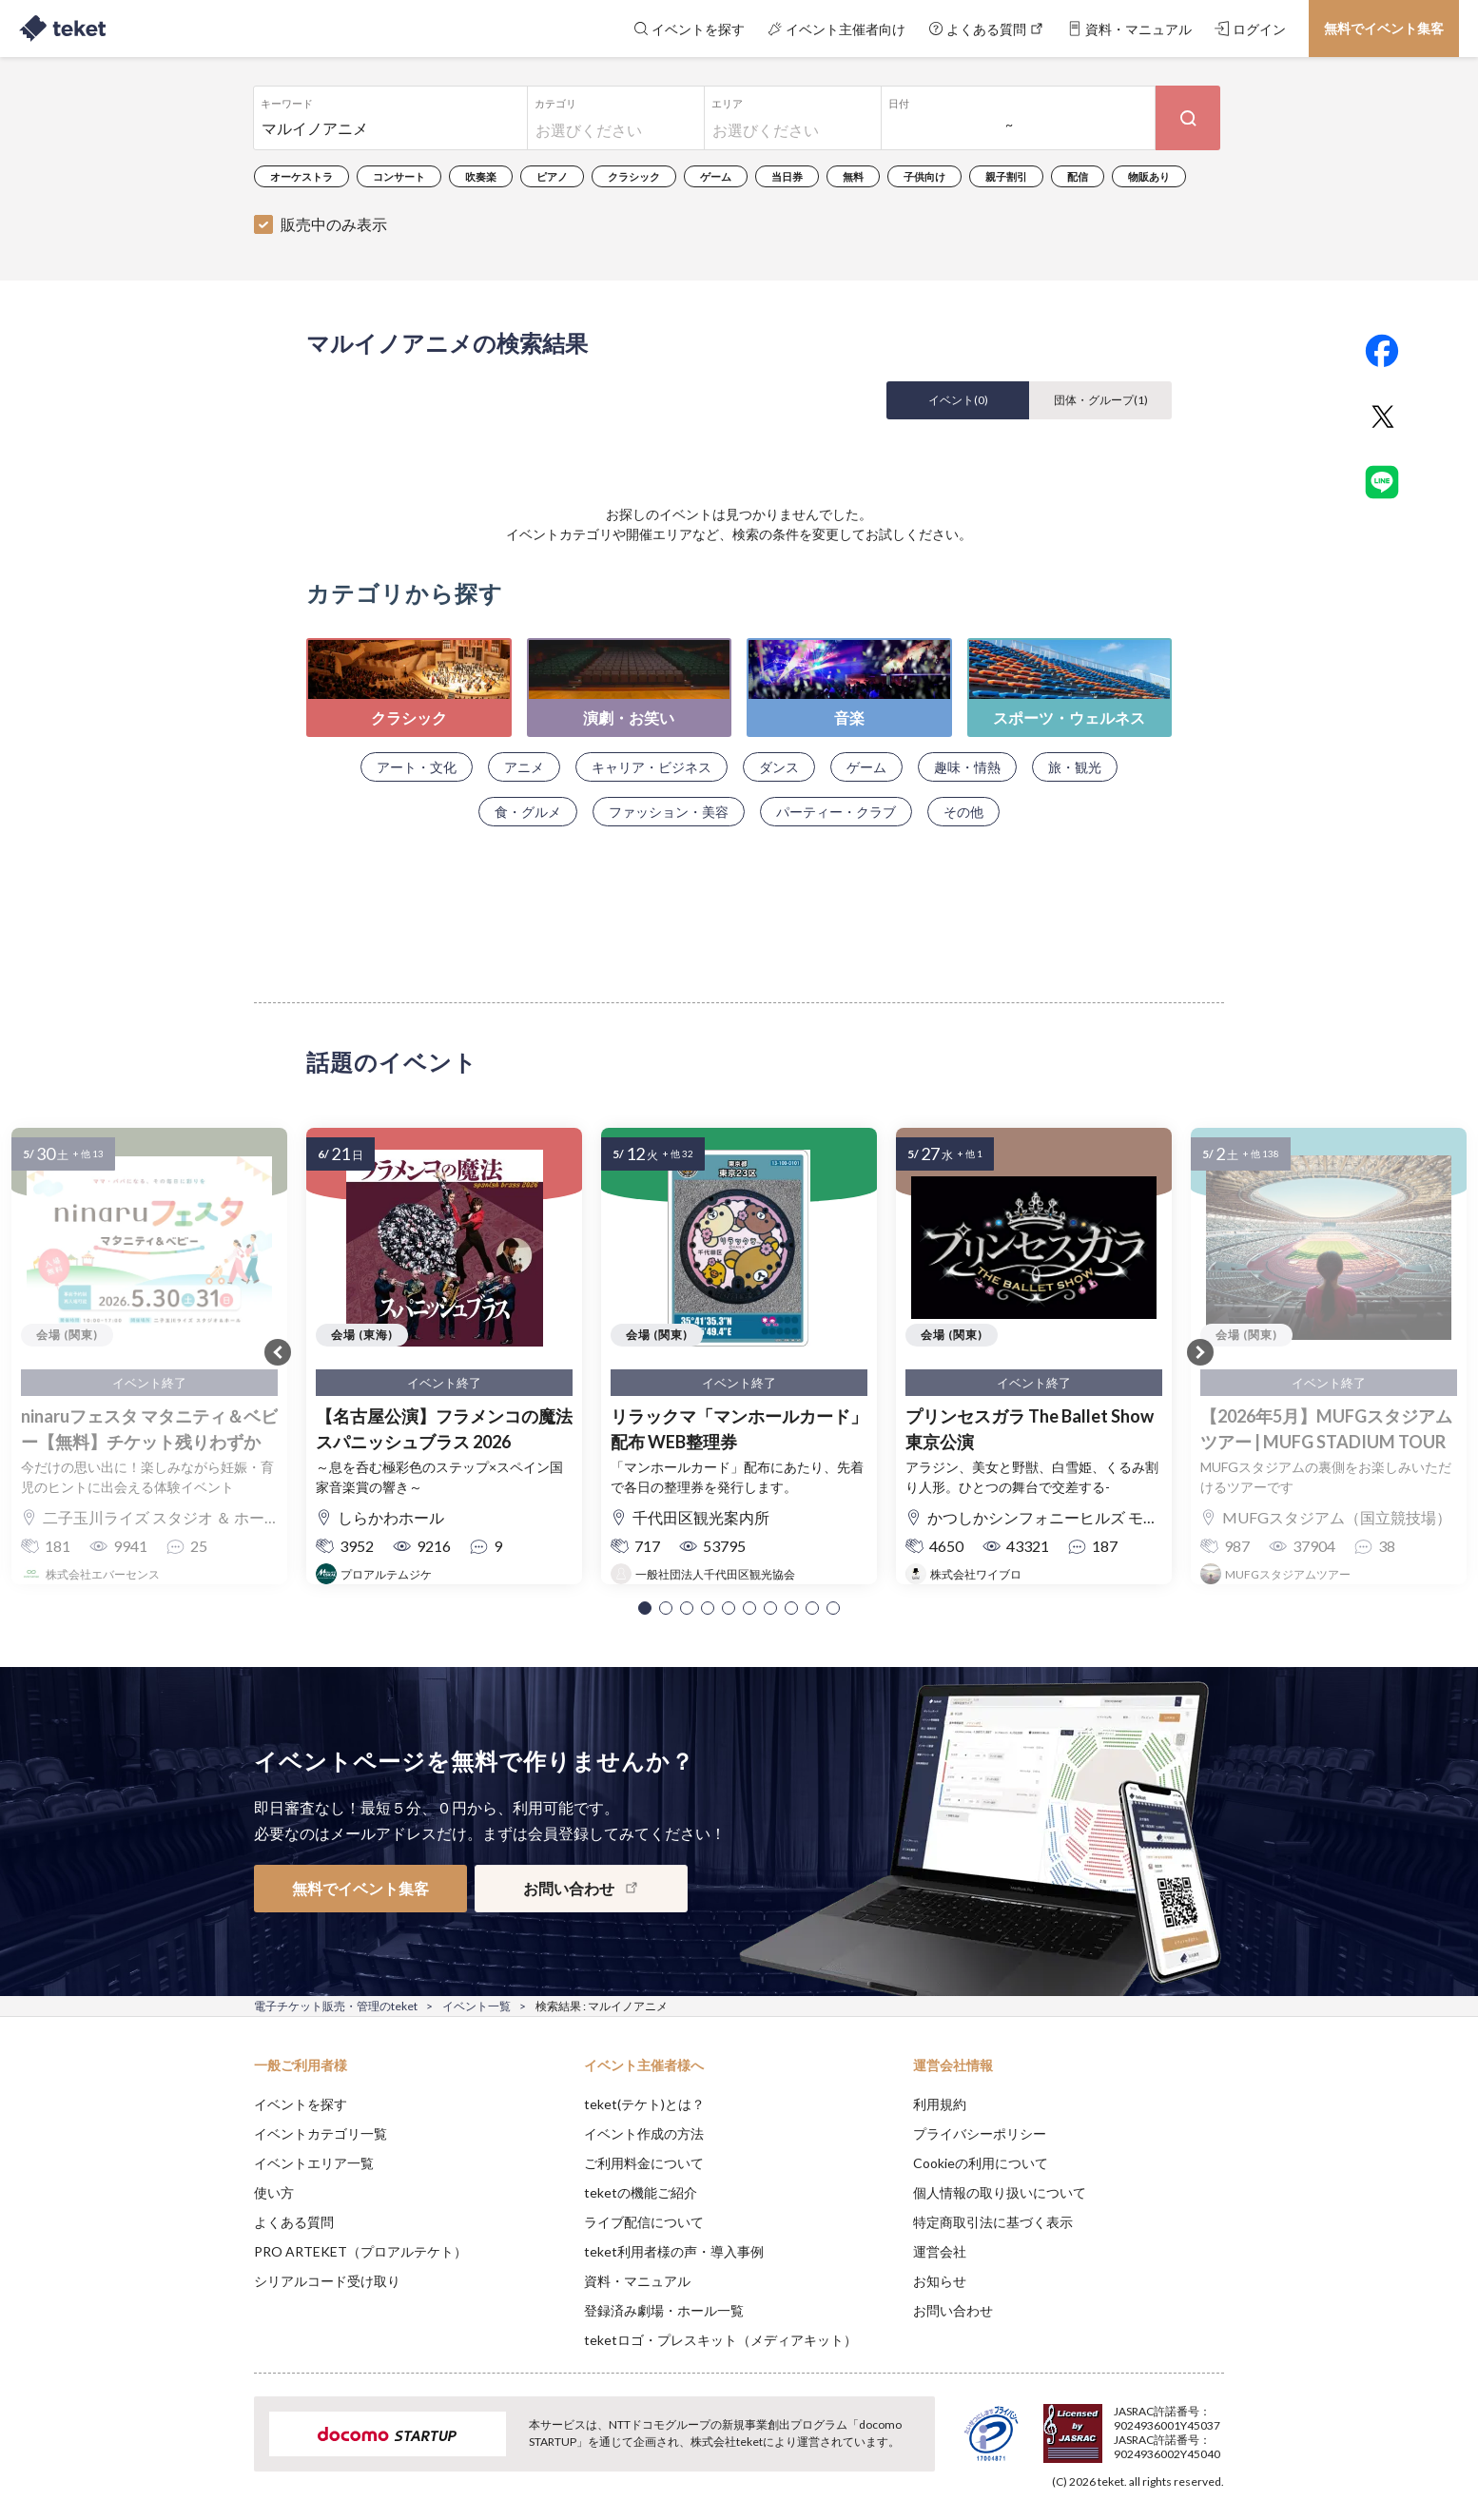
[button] (644, 1608)
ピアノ (552, 176)
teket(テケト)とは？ (644, 2104)
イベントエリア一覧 (314, 2163)
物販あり (1149, 176)
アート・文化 (417, 767)
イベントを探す (300, 2104)
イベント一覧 (476, 2006)
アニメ (524, 767)
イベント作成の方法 (644, 2133)
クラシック (634, 176)
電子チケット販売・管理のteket (336, 2006)
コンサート (399, 176)
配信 (1077, 176)
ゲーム (715, 176)
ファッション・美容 (669, 812)
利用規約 (939, 2104)
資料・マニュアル (637, 2281)
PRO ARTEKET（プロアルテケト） (360, 2251)
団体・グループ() (1101, 400)
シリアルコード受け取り (327, 2281)
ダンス (779, 767)
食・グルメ (528, 812)
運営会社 (939, 2251)
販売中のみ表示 (334, 224)
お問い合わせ (953, 2310)
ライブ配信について (644, 2222)
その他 (963, 812)
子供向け (924, 176)
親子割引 (1006, 176)
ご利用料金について (644, 2163)
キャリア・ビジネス (651, 767)
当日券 (787, 176)
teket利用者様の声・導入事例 (674, 2251)
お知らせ (939, 2281)
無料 (853, 176)
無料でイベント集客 (1384, 28)
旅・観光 (1074, 767)
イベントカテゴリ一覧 (320, 2133)
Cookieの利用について (980, 2163)
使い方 (274, 2192)
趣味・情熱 (967, 767)
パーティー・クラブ (836, 812)
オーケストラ (301, 176)
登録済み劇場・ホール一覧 (664, 2310)
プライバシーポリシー (979, 2133)
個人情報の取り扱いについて (999, 2192)
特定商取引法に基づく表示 (993, 2222)
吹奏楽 (480, 176)
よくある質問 (294, 2222)
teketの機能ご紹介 (640, 2192)
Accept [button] (1213, 2425)
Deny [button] (1116, 2425)
